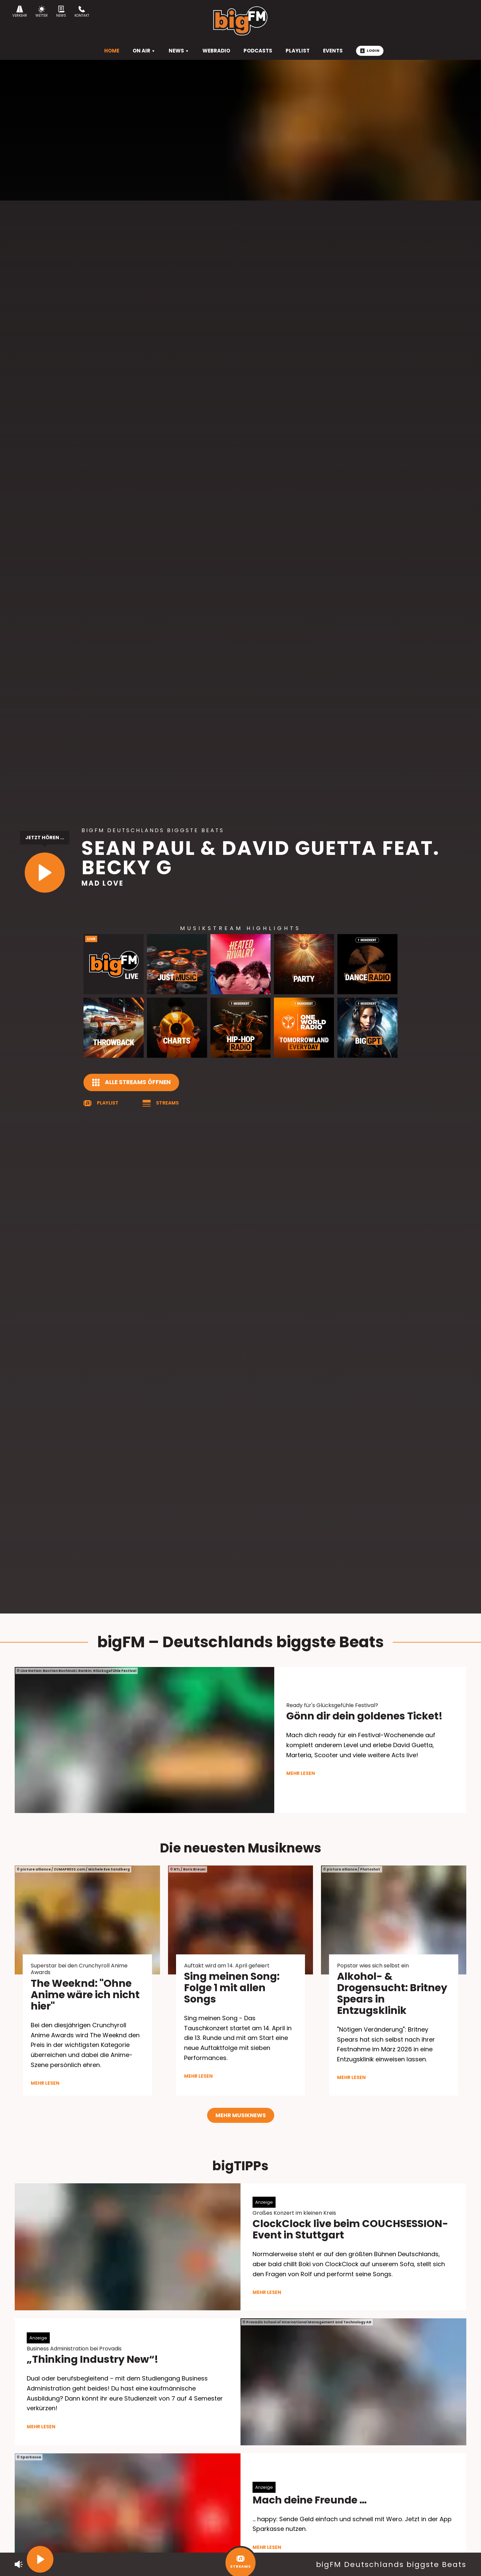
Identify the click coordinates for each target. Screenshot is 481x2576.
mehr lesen (300, 1773)
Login (369, 50)
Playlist (108, 1103)
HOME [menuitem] (111, 50)
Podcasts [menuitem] (258, 50)
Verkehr (19, 12)
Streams (167, 1103)
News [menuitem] (179, 50)
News (61, 12)
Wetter (41, 12)
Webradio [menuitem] (216, 50)
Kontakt (81, 12)
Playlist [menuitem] (298, 50)
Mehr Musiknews (240, 2115)
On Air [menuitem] (144, 50)
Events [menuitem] (333, 50)
